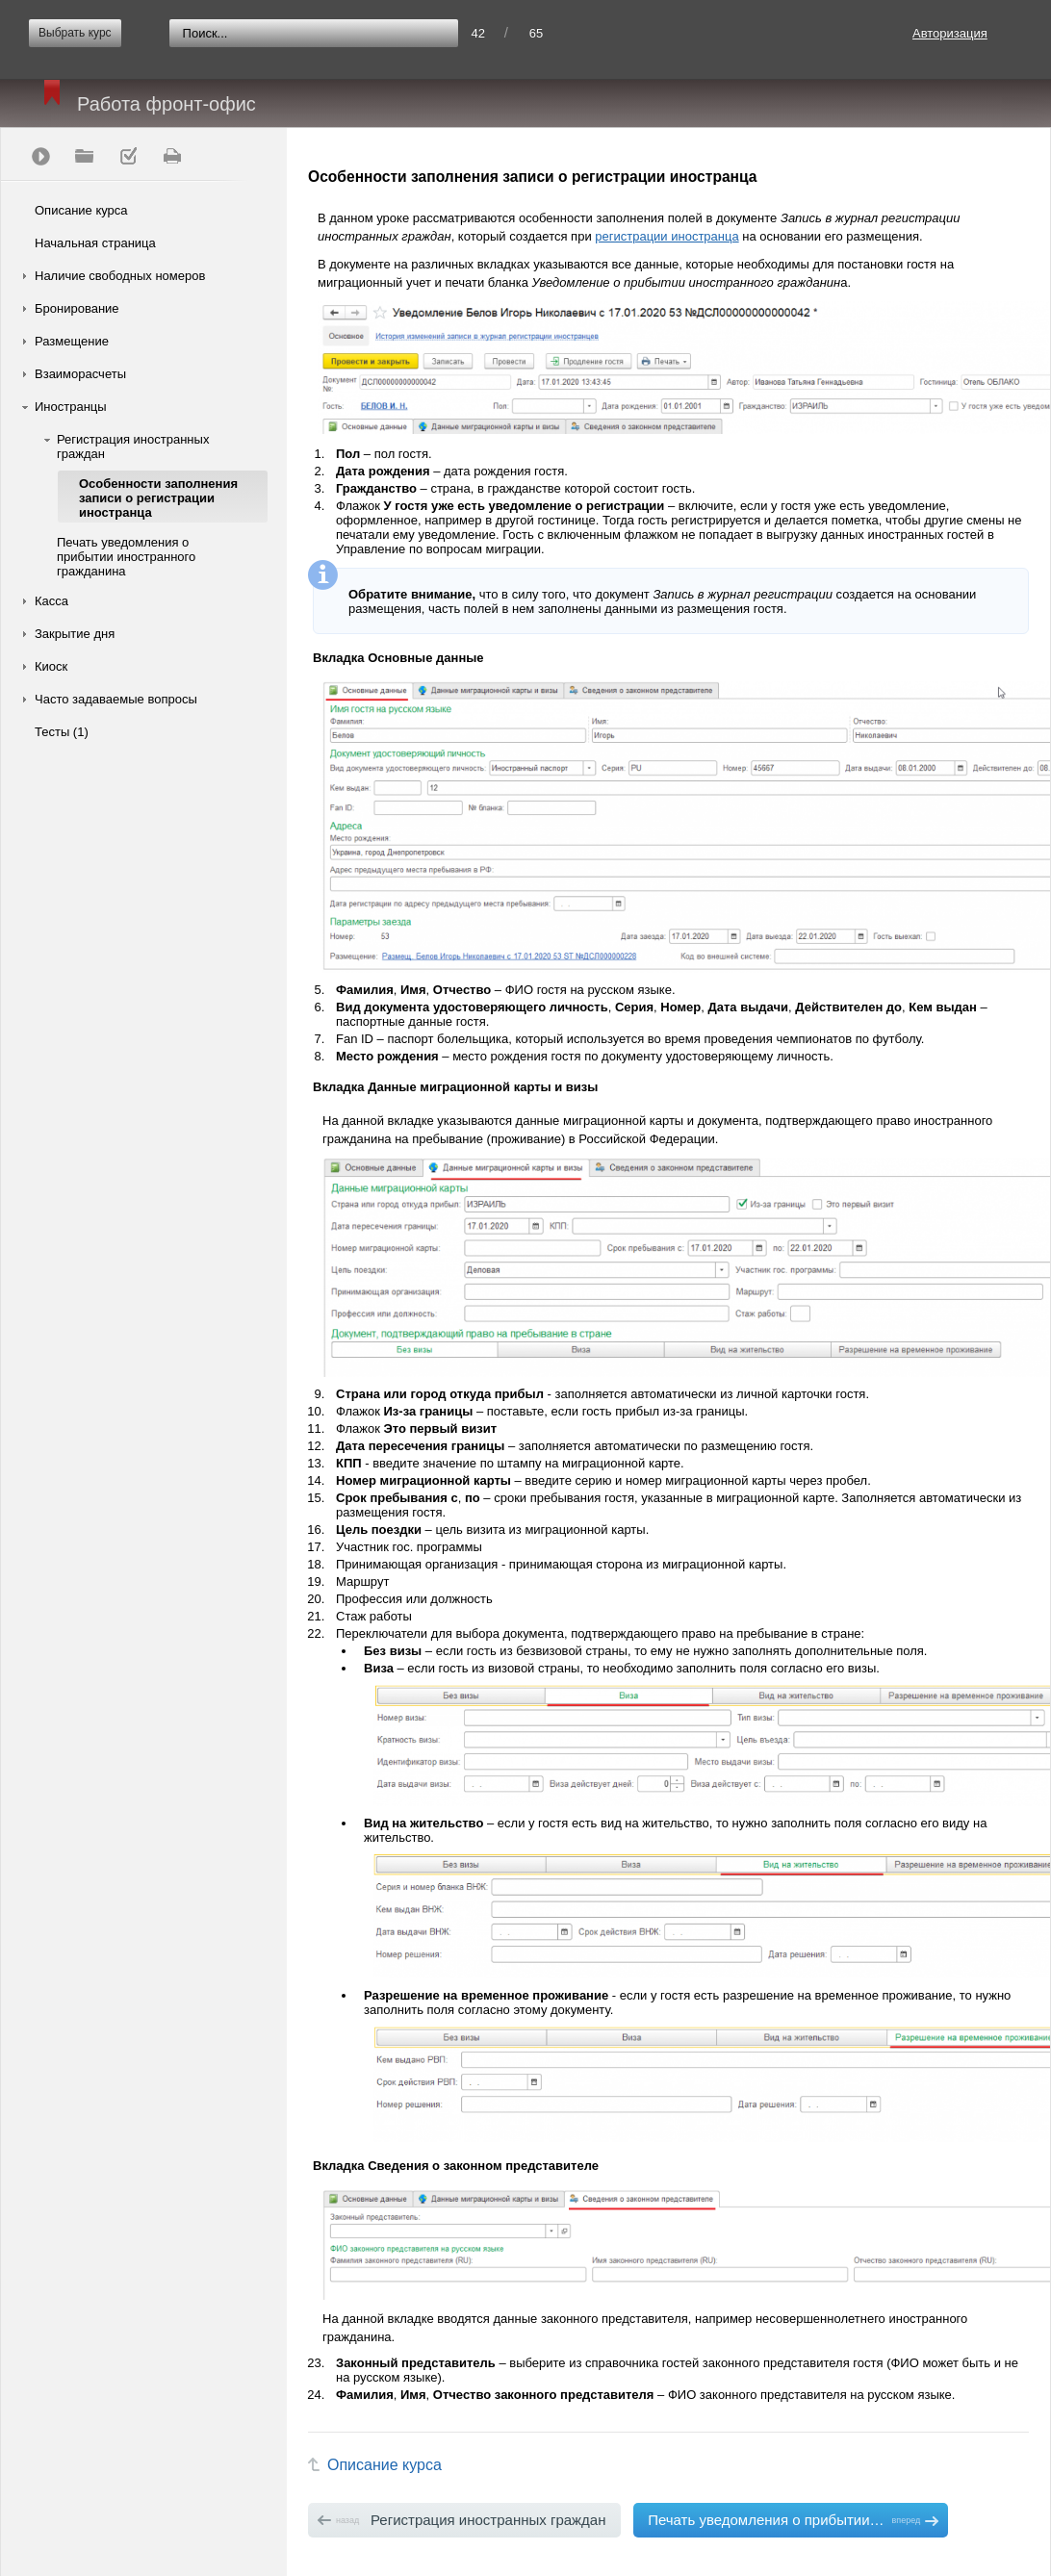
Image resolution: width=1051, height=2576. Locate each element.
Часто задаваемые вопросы (116, 699)
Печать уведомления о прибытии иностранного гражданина (126, 556)
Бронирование (77, 308)
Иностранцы (71, 406)
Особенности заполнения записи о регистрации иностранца (158, 498)
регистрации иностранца (666, 236)
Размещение (72, 341)
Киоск (51, 666)
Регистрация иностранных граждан (133, 446)
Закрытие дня (75, 633)
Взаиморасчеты (80, 374)
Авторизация (949, 33)
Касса (51, 601)
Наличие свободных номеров (120, 275)
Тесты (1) (62, 732)
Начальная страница (95, 243)
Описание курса (81, 210)
